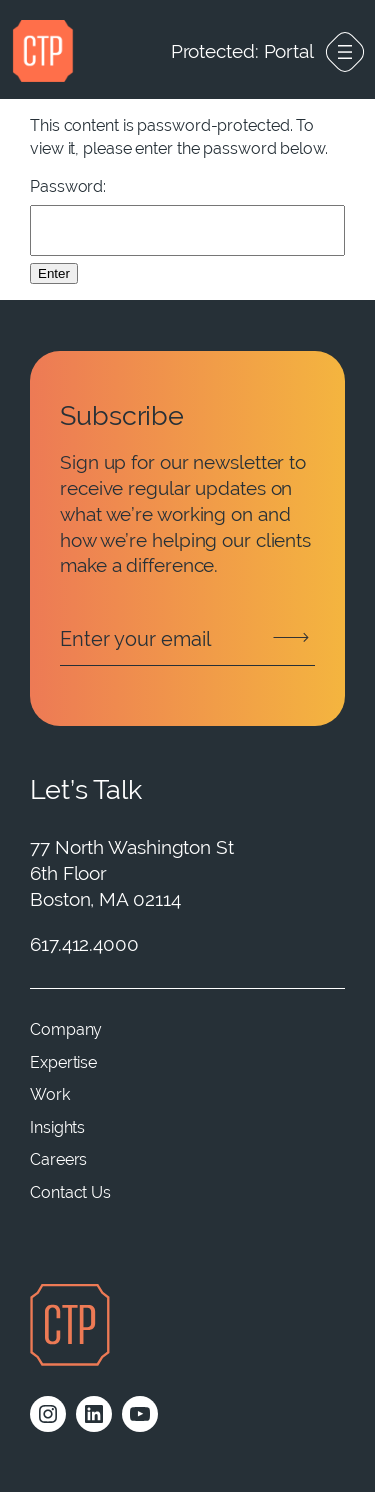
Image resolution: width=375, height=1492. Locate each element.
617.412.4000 (84, 944)
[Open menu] (345, 52)
